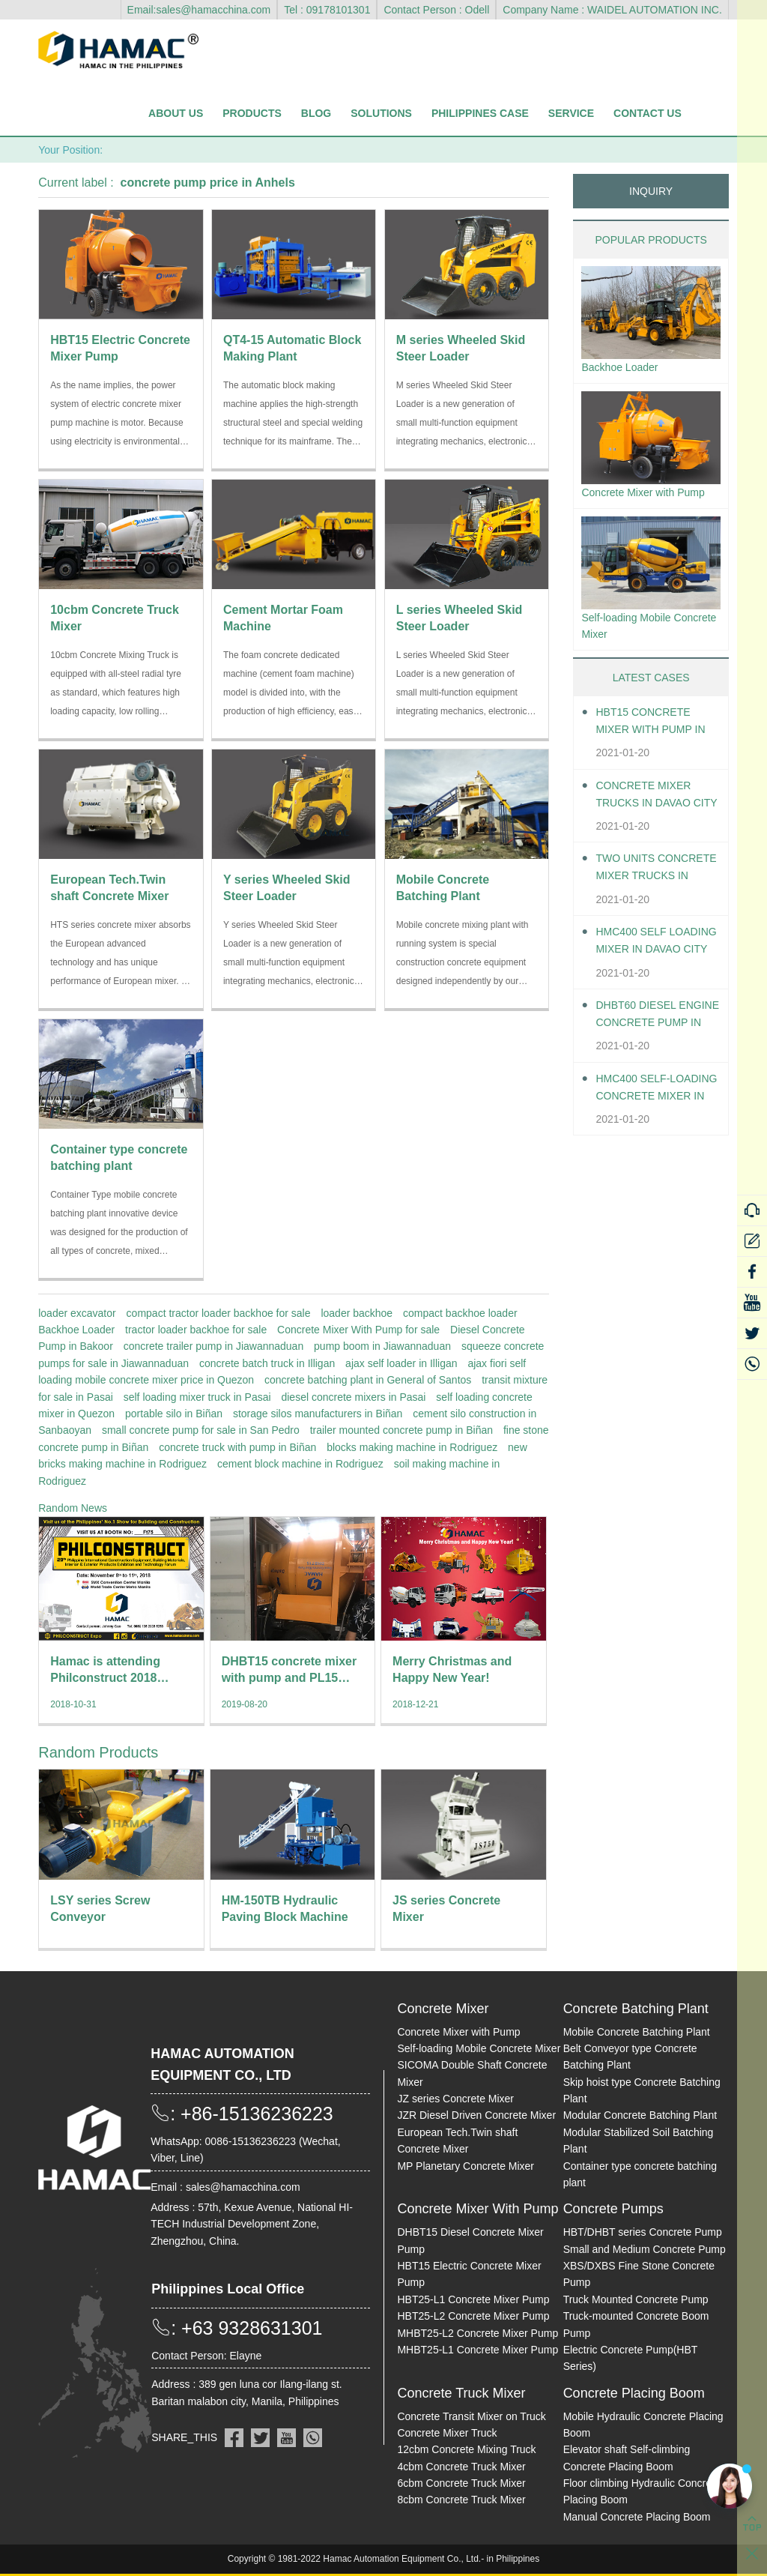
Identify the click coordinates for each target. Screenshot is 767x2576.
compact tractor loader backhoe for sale (219, 1313)
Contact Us (647, 113)
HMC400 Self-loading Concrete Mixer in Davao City (657, 1117)
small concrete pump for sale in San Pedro (201, 1430)
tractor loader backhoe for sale (196, 1330)
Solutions (381, 113)
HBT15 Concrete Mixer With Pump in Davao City (650, 751)
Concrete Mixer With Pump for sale (358, 1330)
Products (252, 113)
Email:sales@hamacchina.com (199, 10)
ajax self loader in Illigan (401, 1363)
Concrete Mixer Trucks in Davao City (649, 824)
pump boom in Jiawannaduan (382, 1346)
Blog (316, 113)
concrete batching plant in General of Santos (367, 1380)
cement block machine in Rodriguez (300, 1464)
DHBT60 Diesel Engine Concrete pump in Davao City (657, 1044)
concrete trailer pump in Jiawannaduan (213, 1346)
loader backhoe (356, 1313)
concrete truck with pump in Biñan (237, 1447)
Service (571, 113)
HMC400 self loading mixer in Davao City (650, 970)
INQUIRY (651, 191)
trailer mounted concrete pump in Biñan (401, 1430)
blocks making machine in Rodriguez (412, 1447)
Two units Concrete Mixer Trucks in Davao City (649, 897)
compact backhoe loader (460, 1313)
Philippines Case (480, 113)
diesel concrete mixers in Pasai (353, 1397)
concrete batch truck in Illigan (267, 1363)
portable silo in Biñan (173, 1414)
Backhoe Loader (76, 1330)
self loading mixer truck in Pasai (197, 1397)
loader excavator (77, 1313)
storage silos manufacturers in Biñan (317, 1414)
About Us (175, 113)
